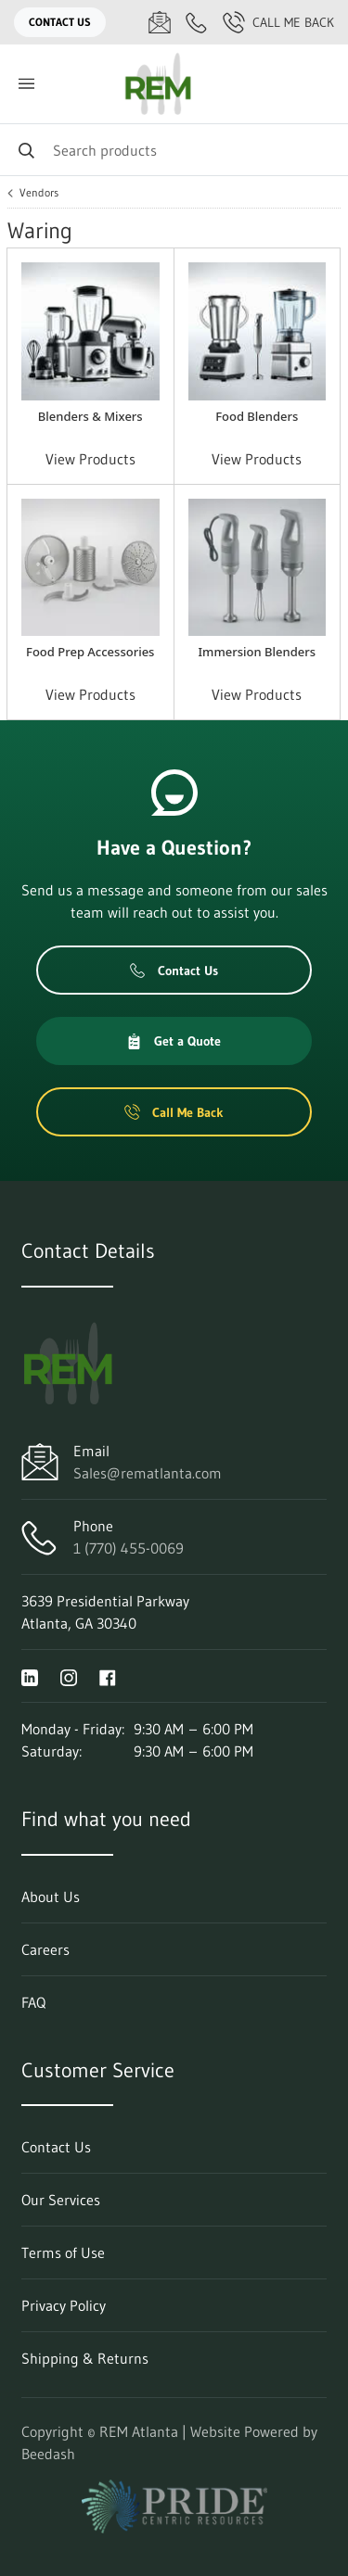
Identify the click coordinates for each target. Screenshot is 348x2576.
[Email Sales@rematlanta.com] (159, 22)
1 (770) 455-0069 (128, 1548)
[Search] (174, 149)
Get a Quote (173, 1041)
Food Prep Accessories (90, 651)
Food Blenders (256, 416)
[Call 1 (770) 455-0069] (197, 22)
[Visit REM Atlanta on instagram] (68, 1676)
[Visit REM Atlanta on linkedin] (29, 1676)
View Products (90, 459)
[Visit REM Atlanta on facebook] (107, 1676)
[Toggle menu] (26, 84)
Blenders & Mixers (90, 416)
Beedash (48, 2453)
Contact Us (60, 22)
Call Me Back (278, 22)
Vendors (38, 192)
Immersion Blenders (257, 651)
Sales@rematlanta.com (147, 1473)
